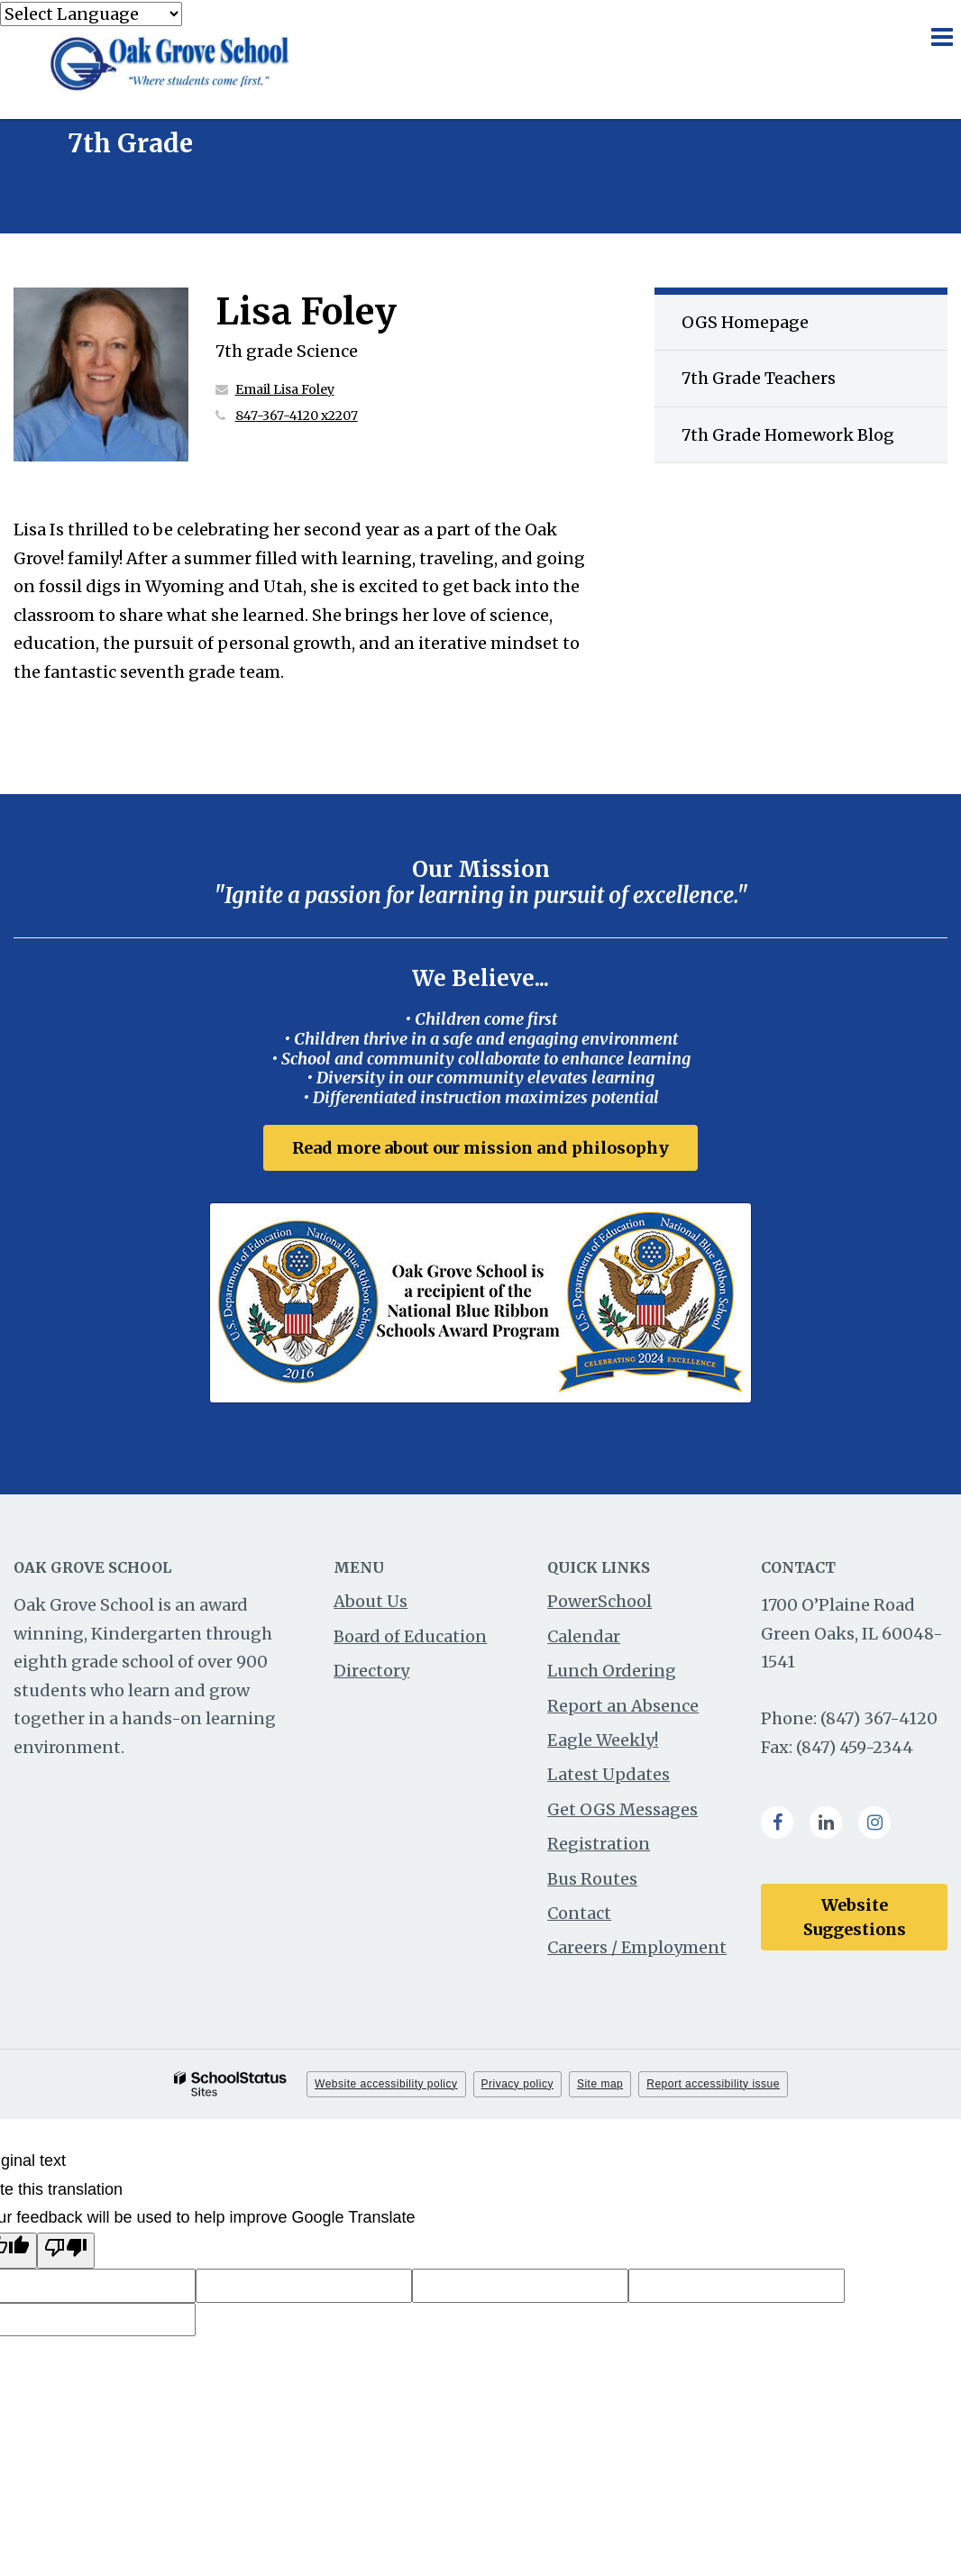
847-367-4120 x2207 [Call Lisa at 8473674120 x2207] (296, 415)
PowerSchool (599, 1601)
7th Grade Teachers (759, 378)
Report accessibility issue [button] (713, 2084)
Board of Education (410, 1636)
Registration (598, 1843)
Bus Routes (592, 1878)
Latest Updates (608, 1774)
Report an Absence (623, 1705)
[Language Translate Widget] (91, 14)
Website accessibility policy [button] (386, 2084)
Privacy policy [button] (517, 2084)
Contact (579, 1913)
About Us (370, 1601)
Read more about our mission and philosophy (480, 1147)
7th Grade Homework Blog (788, 435)
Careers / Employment (637, 1947)
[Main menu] (941, 36)
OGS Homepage (745, 322)
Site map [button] (600, 2084)
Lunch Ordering (611, 1670)
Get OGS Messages (622, 1809)
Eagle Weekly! (602, 1740)
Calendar (583, 1636)
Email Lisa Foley (284, 389)
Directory (371, 1670)
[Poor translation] (66, 2251)
